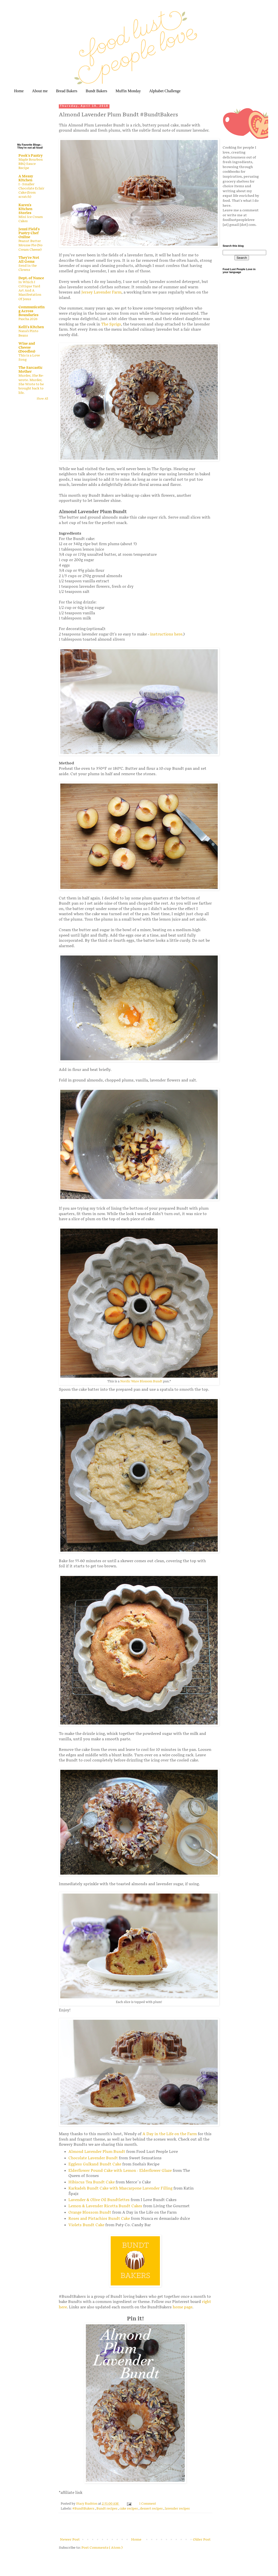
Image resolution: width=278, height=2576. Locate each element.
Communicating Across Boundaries (31, 311)
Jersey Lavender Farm (101, 292)
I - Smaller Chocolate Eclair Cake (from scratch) (31, 190)
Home (19, 91)
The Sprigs (111, 324)
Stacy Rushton (87, 2504)
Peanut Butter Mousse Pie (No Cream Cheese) (30, 245)
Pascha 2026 (27, 319)
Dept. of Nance (31, 278)
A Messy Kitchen (25, 178)
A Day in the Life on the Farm (169, 2134)
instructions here (166, 634)
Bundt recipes (107, 2509)
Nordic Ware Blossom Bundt (141, 1381)
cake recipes (129, 2509)
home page (182, 2307)
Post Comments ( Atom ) (102, 2547)
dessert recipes (151, 2509)
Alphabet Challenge (165, 91)
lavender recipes (177, 2509)
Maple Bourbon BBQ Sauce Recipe (30, 164)
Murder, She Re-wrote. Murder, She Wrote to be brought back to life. (31, 384)
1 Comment (147, 2504)
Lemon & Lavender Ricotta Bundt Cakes (105, 2206)
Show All (42, 398)
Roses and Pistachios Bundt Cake (99, 2218)
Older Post (202, 2539)
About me (40, 91)
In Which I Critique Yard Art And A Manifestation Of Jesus (29, 290)
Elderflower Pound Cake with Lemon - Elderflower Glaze (120, 2170)
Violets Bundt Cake (86, 2225)
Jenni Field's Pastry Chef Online (29, 233)
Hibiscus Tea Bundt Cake (92, 2182)
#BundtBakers (83, 2509)
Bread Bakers (66, 91)
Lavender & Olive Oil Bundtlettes (99, 2200)
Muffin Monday (128, 91)
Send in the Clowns (27, 268)
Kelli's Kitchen (31, 327)
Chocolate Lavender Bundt (93, 2158)
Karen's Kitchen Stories (25, 209)
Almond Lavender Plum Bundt (97, 2151)
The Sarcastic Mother (30, 370)
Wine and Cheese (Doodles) (26, 347)
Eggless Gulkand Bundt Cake (94, 2164)
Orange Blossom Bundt (89, 2212)
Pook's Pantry (30, 156)
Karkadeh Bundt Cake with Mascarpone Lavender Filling (120, 2188)
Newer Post (70, 2539)
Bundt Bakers (96, 91)
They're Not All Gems (28, 260)
